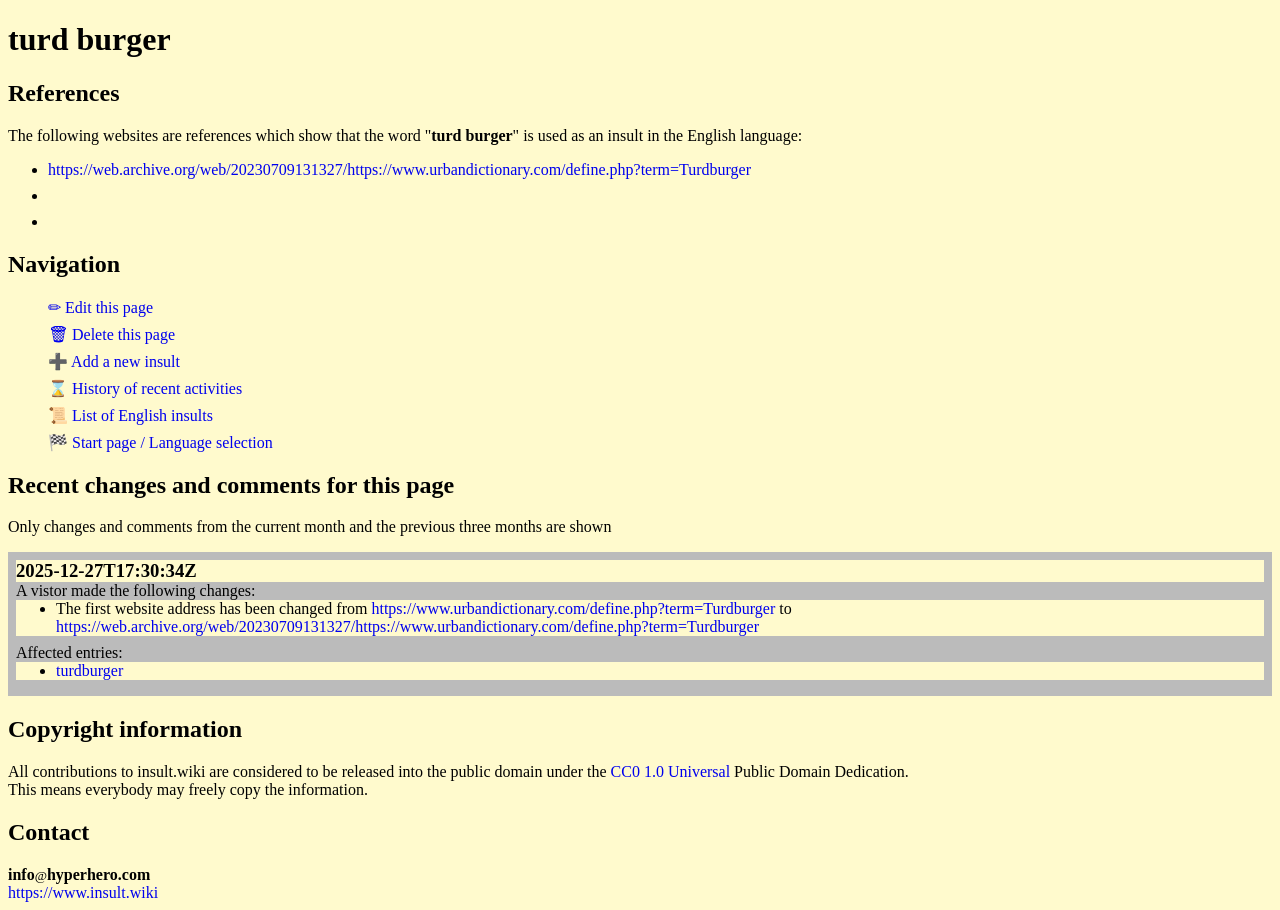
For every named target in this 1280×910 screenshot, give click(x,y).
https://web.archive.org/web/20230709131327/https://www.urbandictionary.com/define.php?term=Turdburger (399, 169)
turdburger (89, 670)
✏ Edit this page (100, 307)
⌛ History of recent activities (145, 388)
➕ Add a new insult (114, 361)
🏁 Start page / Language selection (160, 442)
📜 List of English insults (130, 415)
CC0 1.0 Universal (671, 771)
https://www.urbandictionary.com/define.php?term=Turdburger (573, 608)
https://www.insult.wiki (83, 892)
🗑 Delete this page (111, 334)
